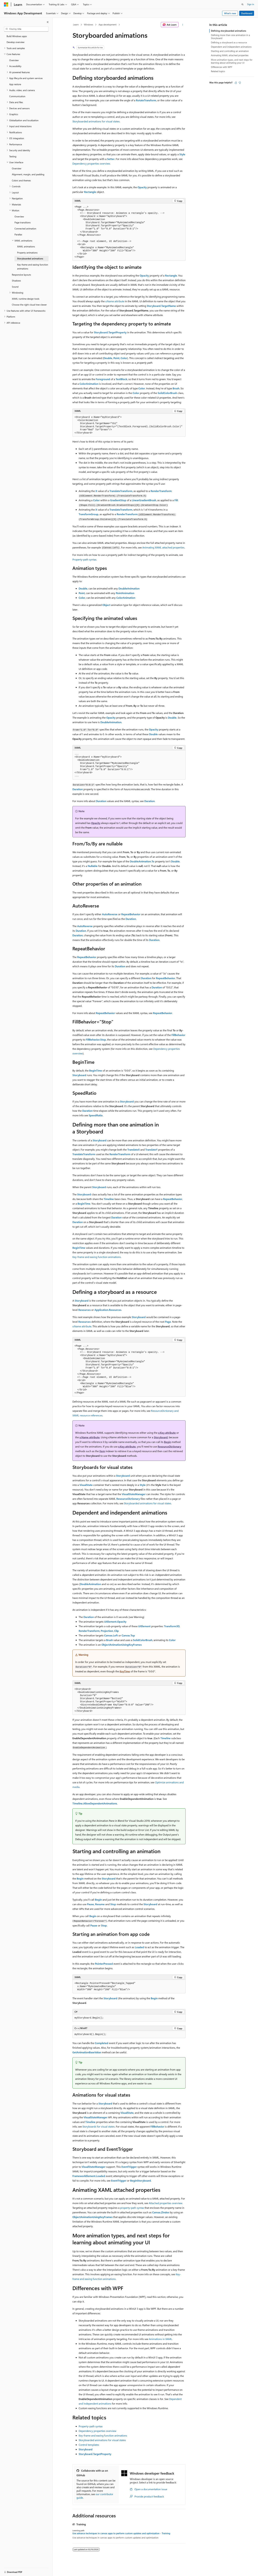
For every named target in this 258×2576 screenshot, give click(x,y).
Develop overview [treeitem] (15, 42)
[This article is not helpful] (240, 83)
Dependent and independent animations (231, 46)
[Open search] (242, 4)
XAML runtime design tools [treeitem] (25, 298)
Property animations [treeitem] (27, 252)
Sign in (250, 4)
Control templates (89, 2444)
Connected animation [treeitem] (25, 228)
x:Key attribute (167, 1432)
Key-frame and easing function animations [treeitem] (32, 266)
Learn (76, 24)
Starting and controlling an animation (230, 51)
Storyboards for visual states (98, 2126)
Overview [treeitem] (14, 60)
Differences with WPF (221, 67)
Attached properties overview (165, 2203)
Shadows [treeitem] (16, 280)
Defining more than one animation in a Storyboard (230, 36)
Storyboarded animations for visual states (96, 121)
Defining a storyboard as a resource (229, 42)
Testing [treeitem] (12, 156)
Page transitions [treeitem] (22, 222)
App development (107, 24)
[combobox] (26, 29)
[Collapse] (47, 22)
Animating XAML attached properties (163, 547)
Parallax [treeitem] (18, 234)
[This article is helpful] (236, 83)
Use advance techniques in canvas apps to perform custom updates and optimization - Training (121, 2533)
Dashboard (246, 13)
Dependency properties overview (91, 163)
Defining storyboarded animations (228, 30)
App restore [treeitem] (15, 84)
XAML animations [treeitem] (26, 246)
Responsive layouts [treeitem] (21, 274)
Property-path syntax (84, 559)
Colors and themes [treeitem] (21, 180)
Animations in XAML (160, 2339)
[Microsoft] (6, 4)
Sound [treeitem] (15, 286)
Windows (88, 24)
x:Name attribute (114, 301)
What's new (230, 13)
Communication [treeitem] (17, 96)
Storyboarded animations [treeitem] (30, 258)
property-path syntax (132, 2207)
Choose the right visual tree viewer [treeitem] (29, 304)
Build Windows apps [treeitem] (17, 36)
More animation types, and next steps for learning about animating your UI (231, 61)
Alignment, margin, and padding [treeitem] (28, 174)
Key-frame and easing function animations (96, 1257)
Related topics (218, 71)
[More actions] (183, 24)
